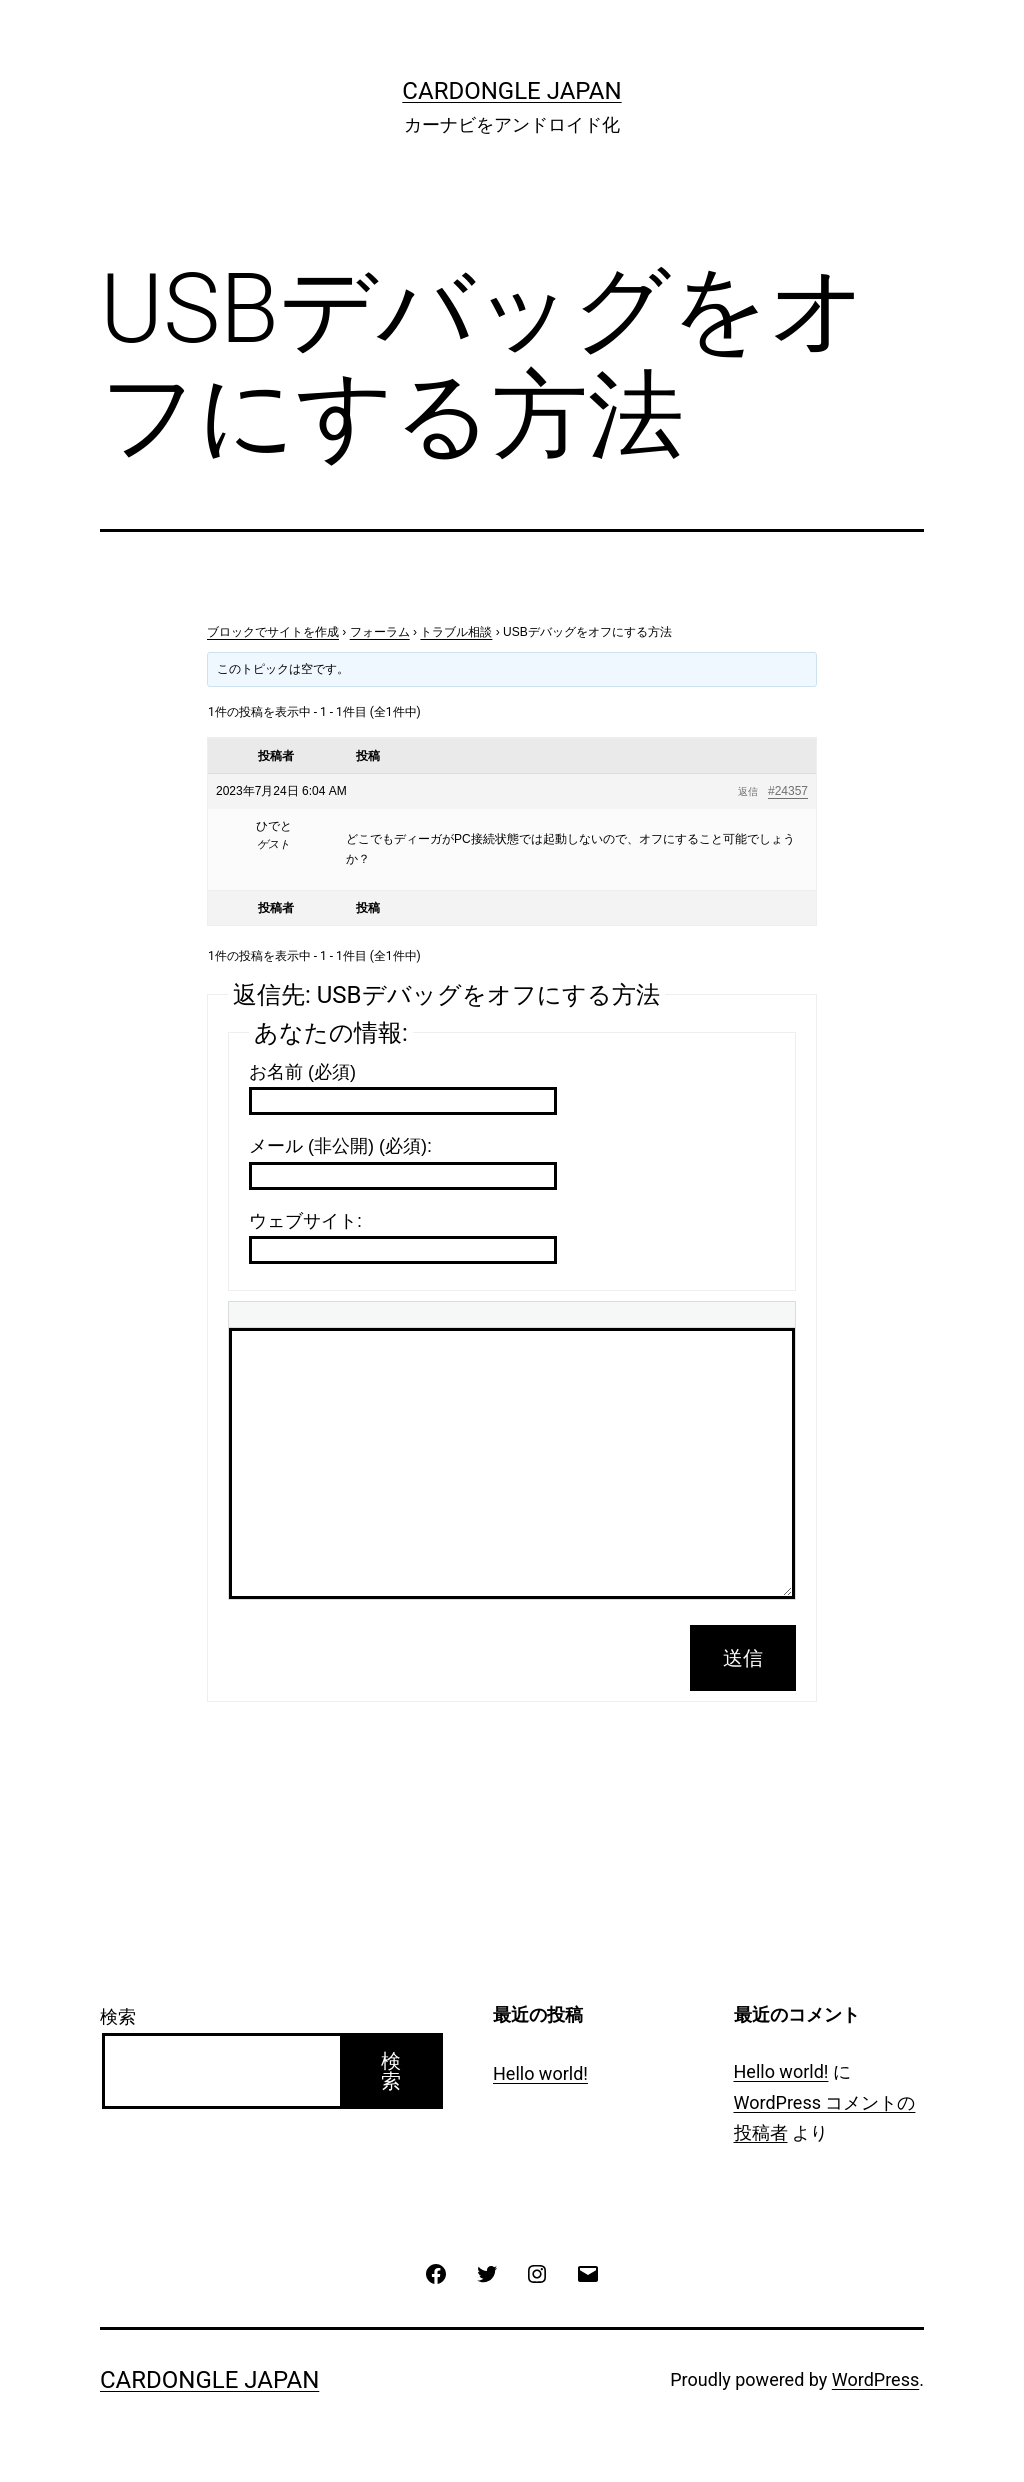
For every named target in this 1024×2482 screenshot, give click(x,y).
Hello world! (540, 2073)
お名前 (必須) (302, 1072)
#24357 (788, 791)
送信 (743, 1658)
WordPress (875, 2379)
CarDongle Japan (511, 91)
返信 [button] (748, 791)
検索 (118, 2016)
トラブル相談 (456, 632)
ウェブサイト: (305, 1221)
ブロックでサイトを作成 (273, 632)
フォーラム (380, 632)
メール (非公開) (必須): (340, 1146)
